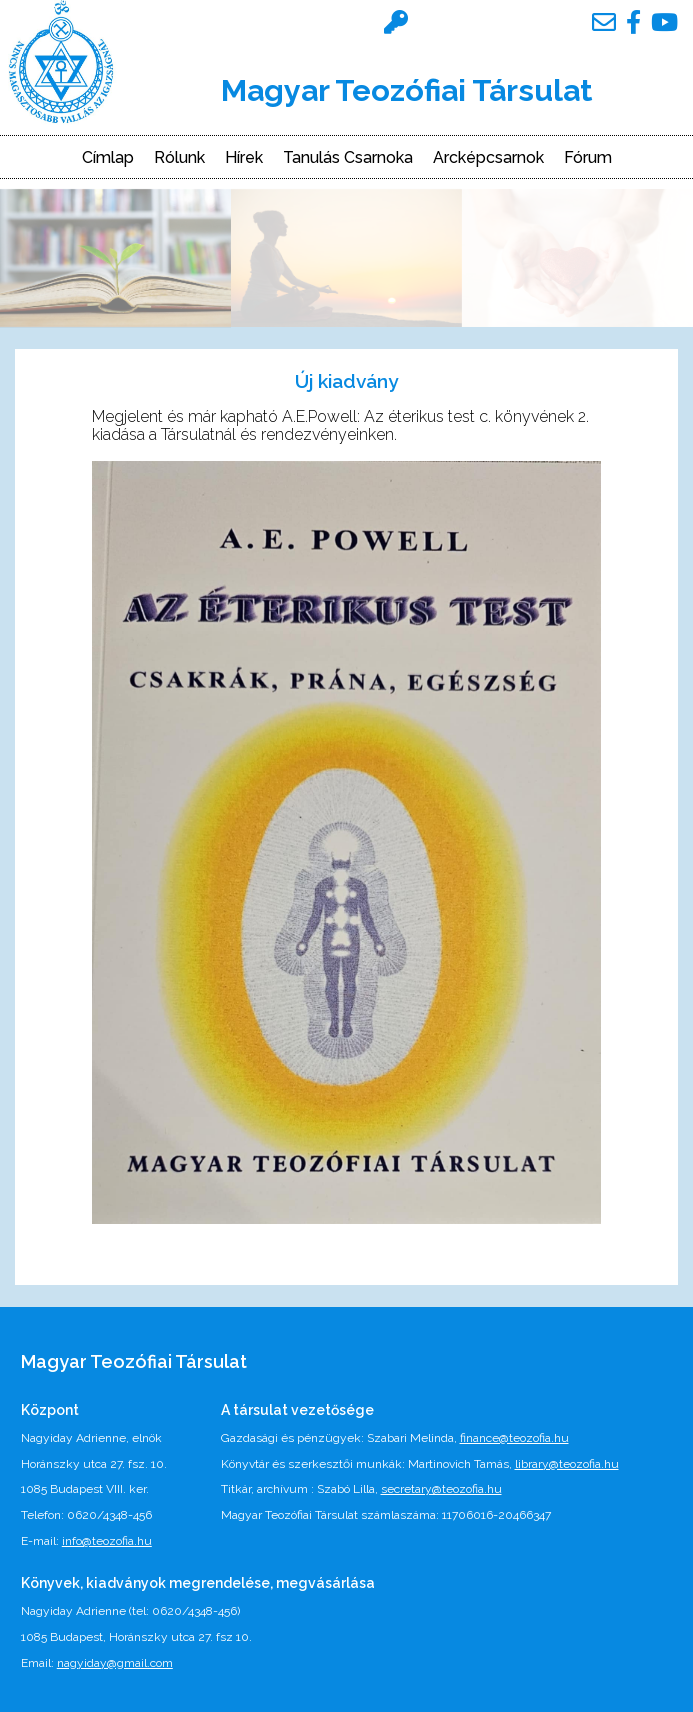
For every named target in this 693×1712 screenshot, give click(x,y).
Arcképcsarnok (488, 158)
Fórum (588, 158)
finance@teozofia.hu (514, 1438)
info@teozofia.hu (107, 1541)
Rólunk (179, 158)
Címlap (108, 158)
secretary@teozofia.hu (441, 1489)
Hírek (244, 158)
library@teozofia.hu (567, 1464)
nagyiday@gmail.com (115, 1663)
